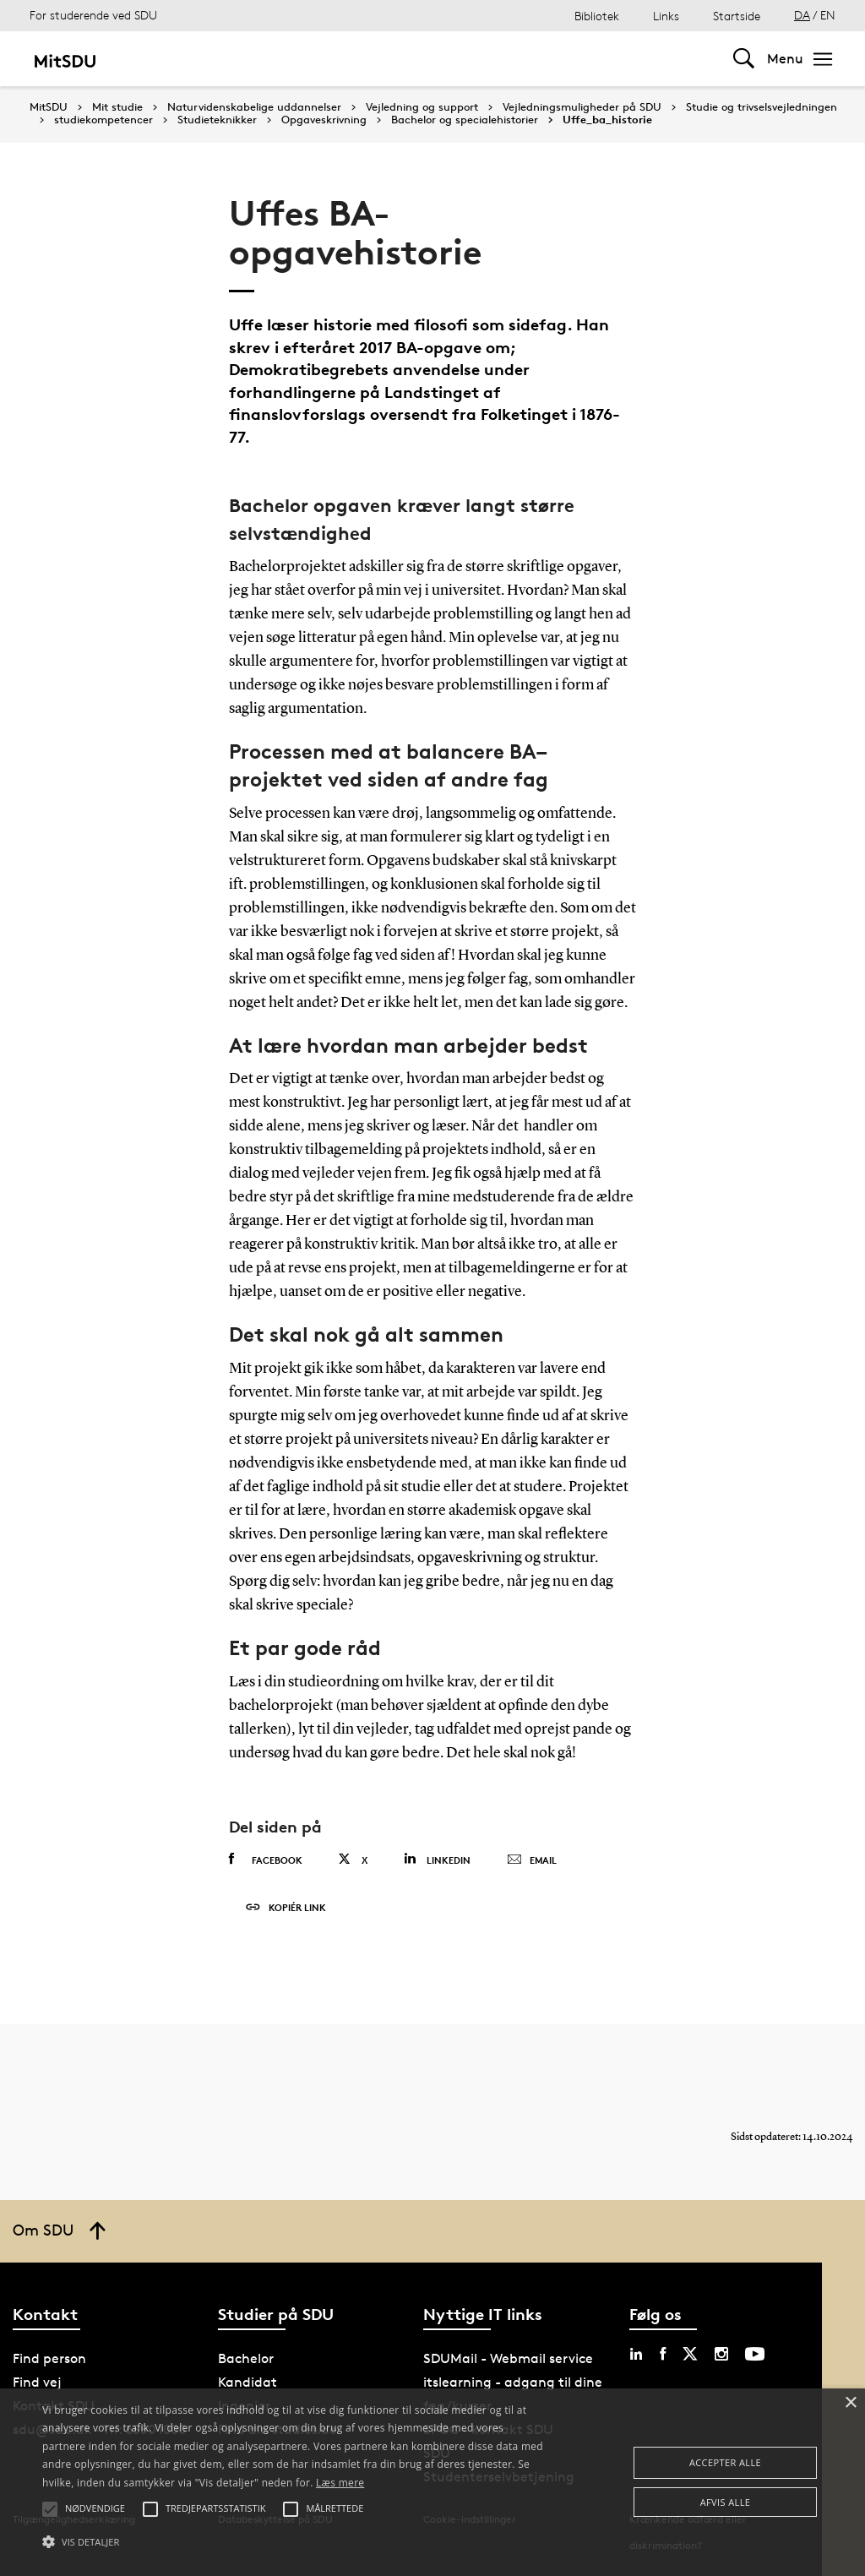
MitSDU (49, 106)
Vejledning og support (422, 107)
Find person (49, 2358)
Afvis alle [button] (725, 2502)
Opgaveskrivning (324, 120)
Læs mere (340, 2482)
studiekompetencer (103, 120)
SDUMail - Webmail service (508, 2358)
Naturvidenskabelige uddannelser (254, 107)
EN (827, 15)
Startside (736, 15)
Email (532, 1860)
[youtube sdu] (754, 2354)
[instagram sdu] (721, 2354)
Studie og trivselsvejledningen (761, 107)
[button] (296, 2542)
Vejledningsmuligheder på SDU (582, 107)
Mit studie (117, 107)
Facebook (265, 1859)
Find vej (37, 2382)
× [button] (850, 2403)
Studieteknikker (217, 120)
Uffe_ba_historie (607, 120)
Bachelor (246, 2358)
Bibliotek (596, 15)
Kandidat (247, 2382)
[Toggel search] (743, 58)
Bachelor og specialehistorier (464, 120)
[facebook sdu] (663, 2354)
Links (666, 15)
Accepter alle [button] (725, 2462)
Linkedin (437, 1859)
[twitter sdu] (690, 2354)
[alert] (432, 2482)
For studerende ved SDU (93, 15)
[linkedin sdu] (636, 2354)
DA (802, 15)
